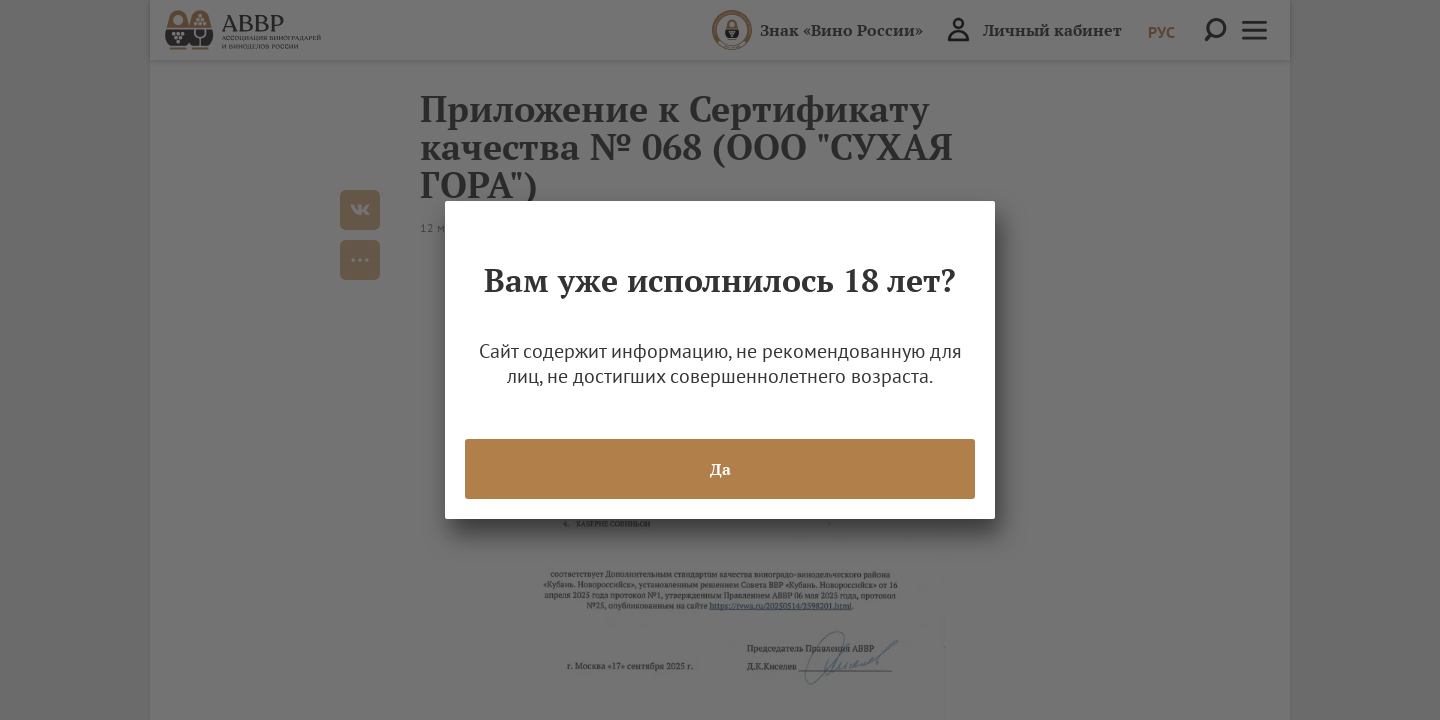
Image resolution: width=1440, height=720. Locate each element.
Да (720, 469)
